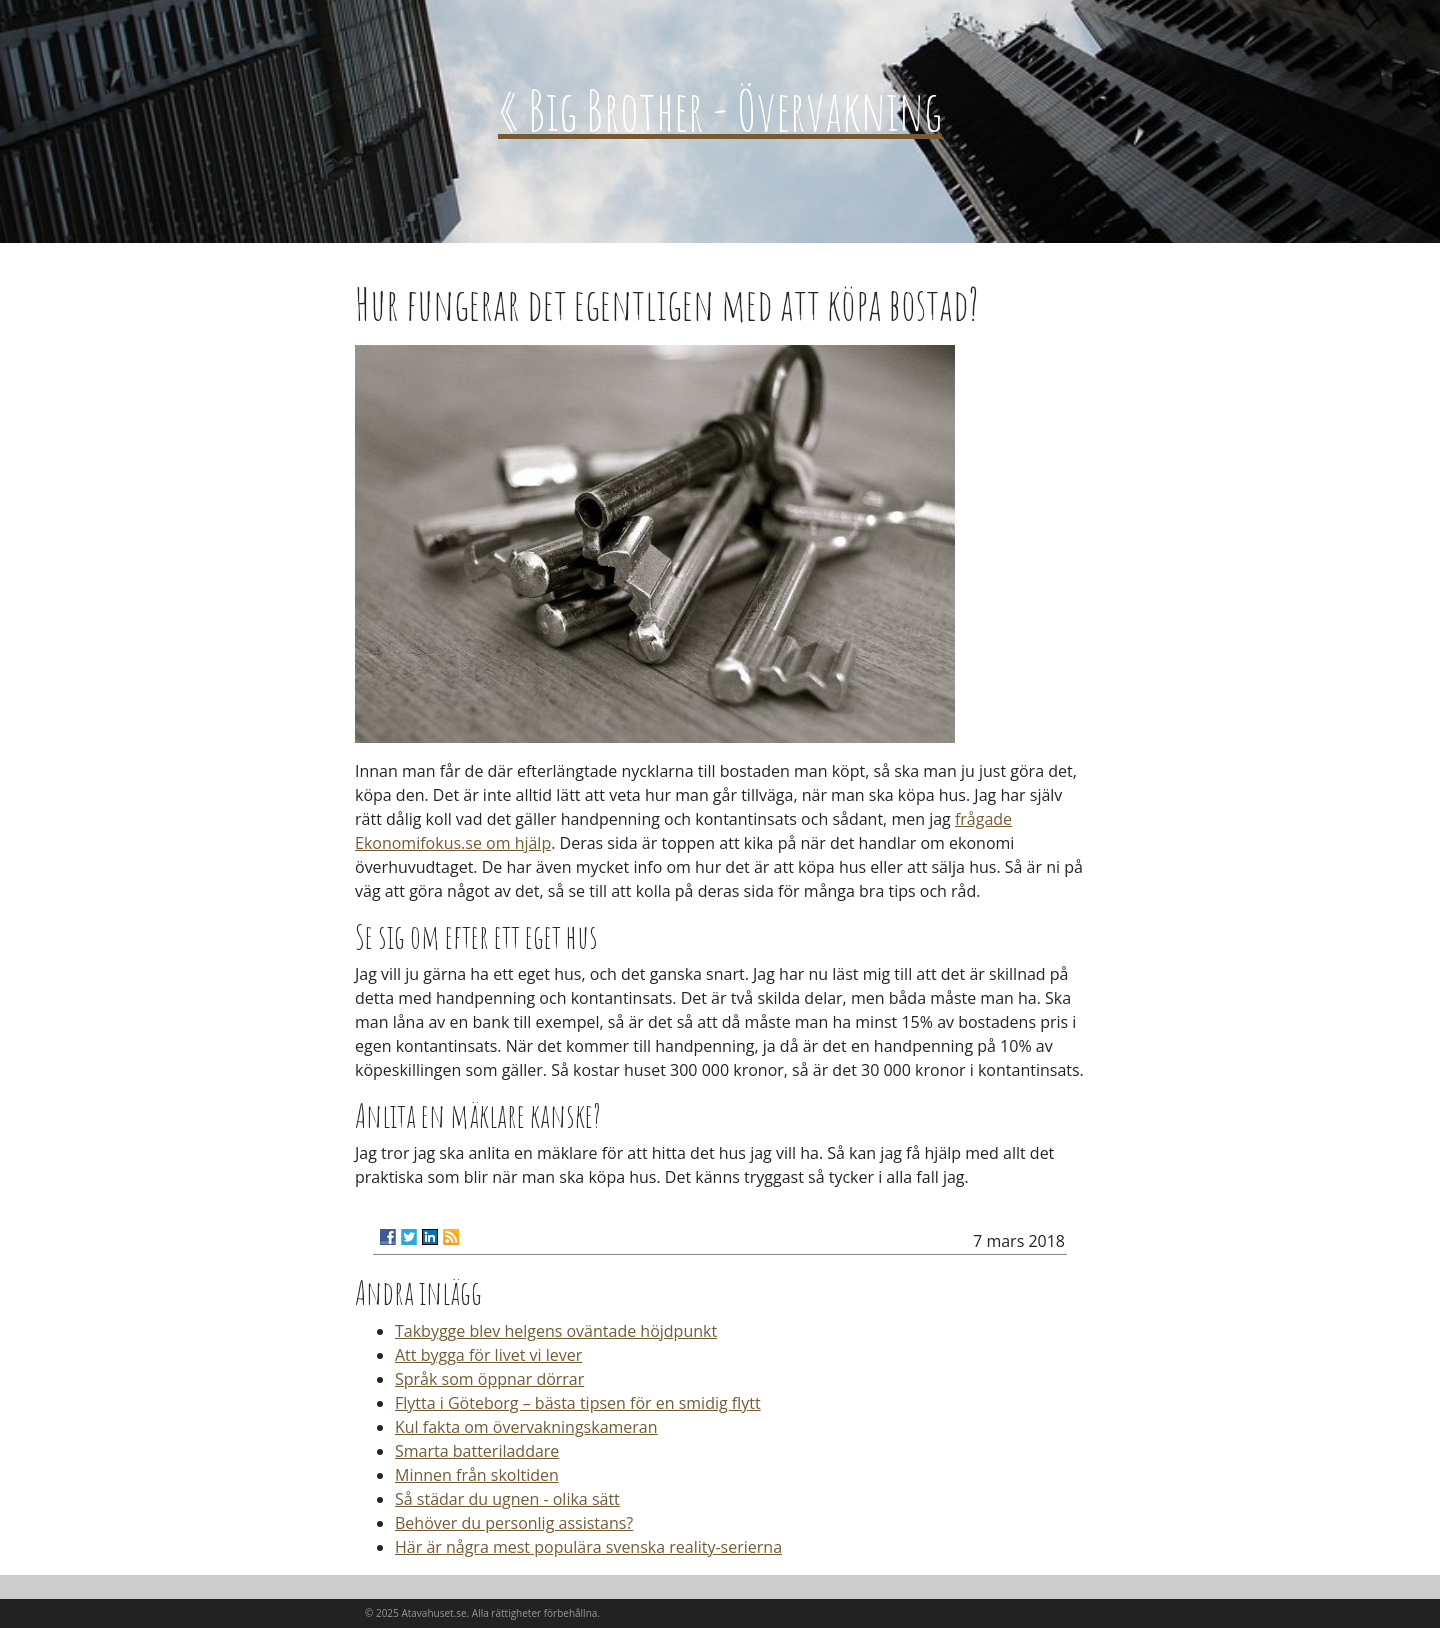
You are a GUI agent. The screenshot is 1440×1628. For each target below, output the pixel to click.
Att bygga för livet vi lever (488, 1355)
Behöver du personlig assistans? (514, 1523)
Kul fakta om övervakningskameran (526, 1427)
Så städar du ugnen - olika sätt (507, 1499)
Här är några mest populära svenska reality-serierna (588, 1547)
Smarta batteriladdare (477, 1451)
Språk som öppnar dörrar (489, 1379)
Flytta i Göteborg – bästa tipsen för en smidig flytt (578, 1403)
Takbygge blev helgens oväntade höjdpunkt (556, 1331)
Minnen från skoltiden (477, 1475)
